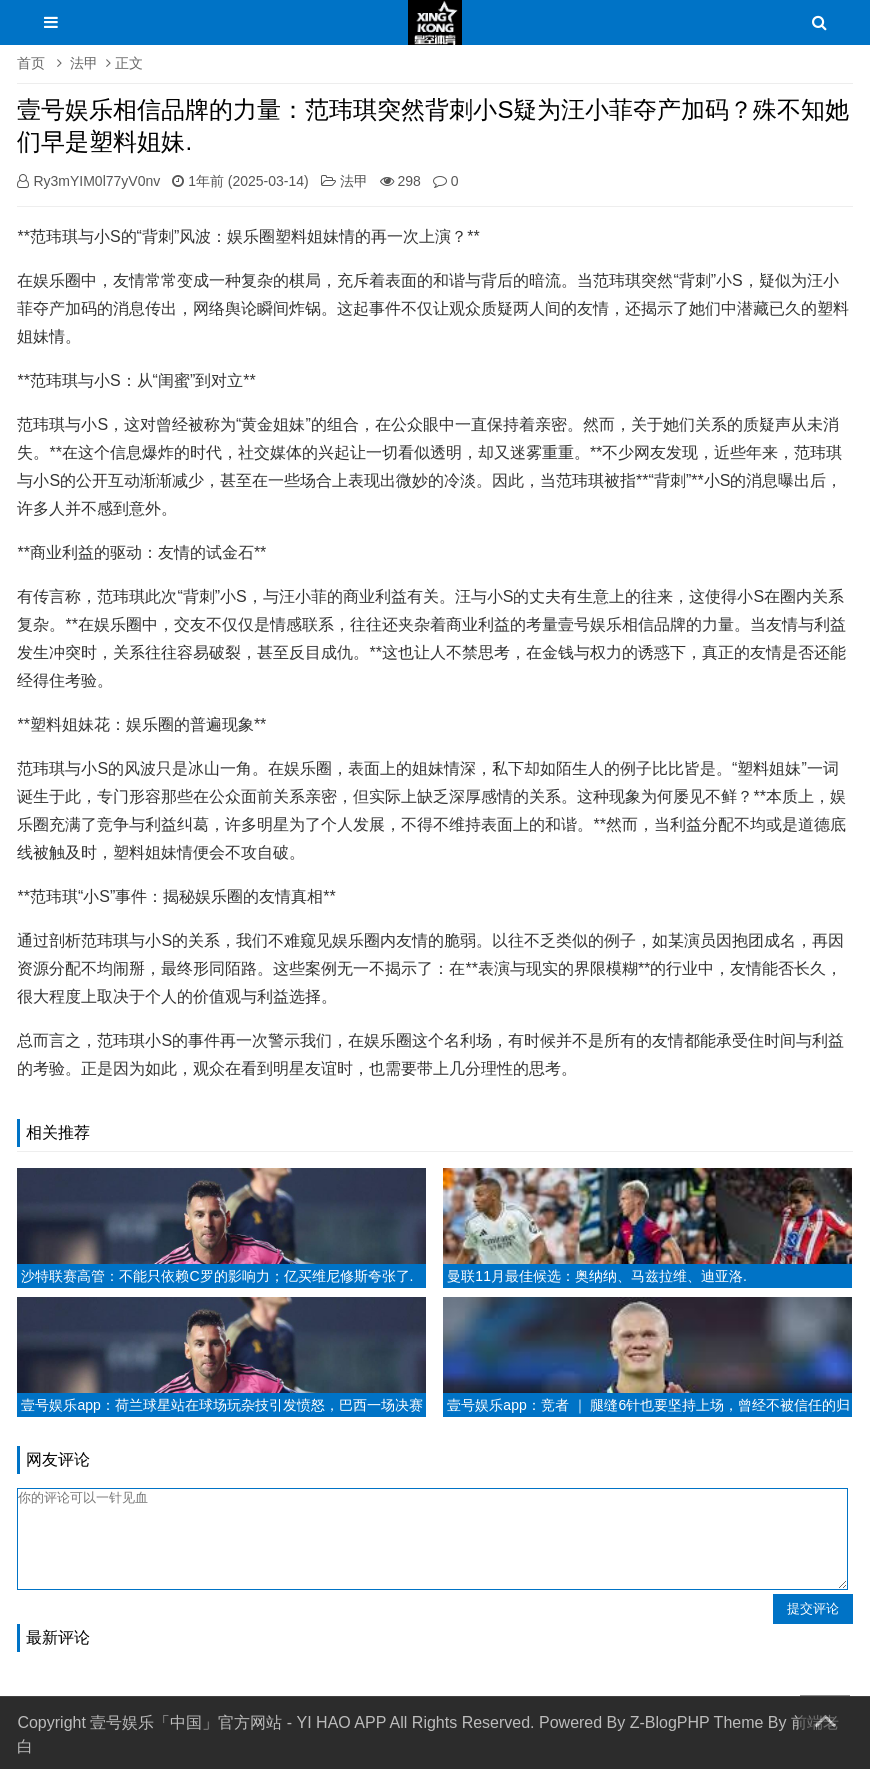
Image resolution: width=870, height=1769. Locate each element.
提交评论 (813, 1608)
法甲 (84, 63)
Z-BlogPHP (670, 1722)
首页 (31, 63)
